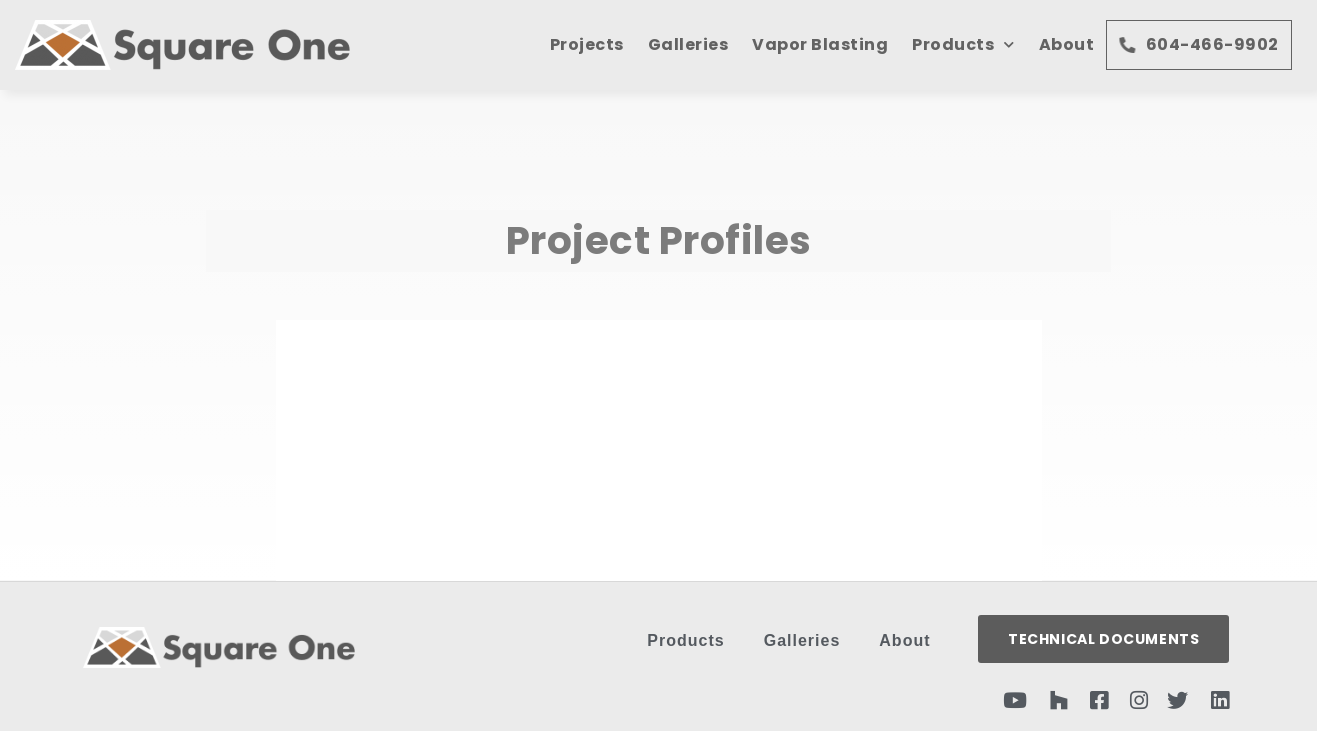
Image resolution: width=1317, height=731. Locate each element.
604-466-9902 (1199, 44)
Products (963, 44)
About (1067, 44)
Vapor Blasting (820, 44)
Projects (587, 44)
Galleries (688, 44)
